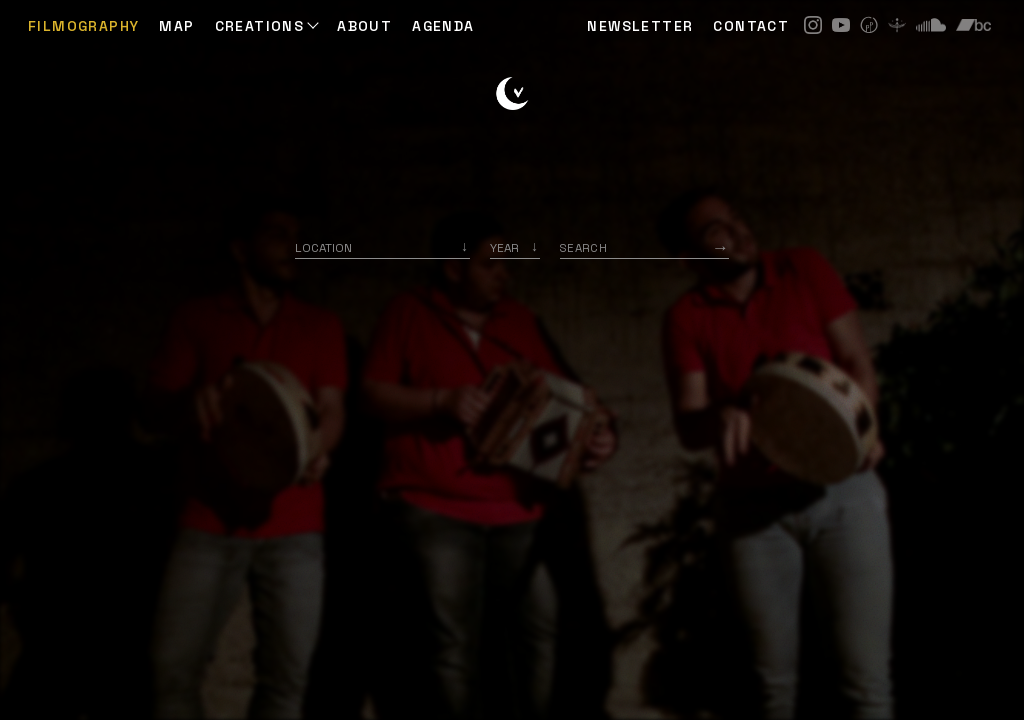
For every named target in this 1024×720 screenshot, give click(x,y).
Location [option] (323, 247)
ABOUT (364, 26)
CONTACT (751, 26)
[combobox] (382, 247)
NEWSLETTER (640, 26)
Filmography (83, 26)
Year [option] (504, 247)
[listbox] (515, 247)
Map (176, 26)
